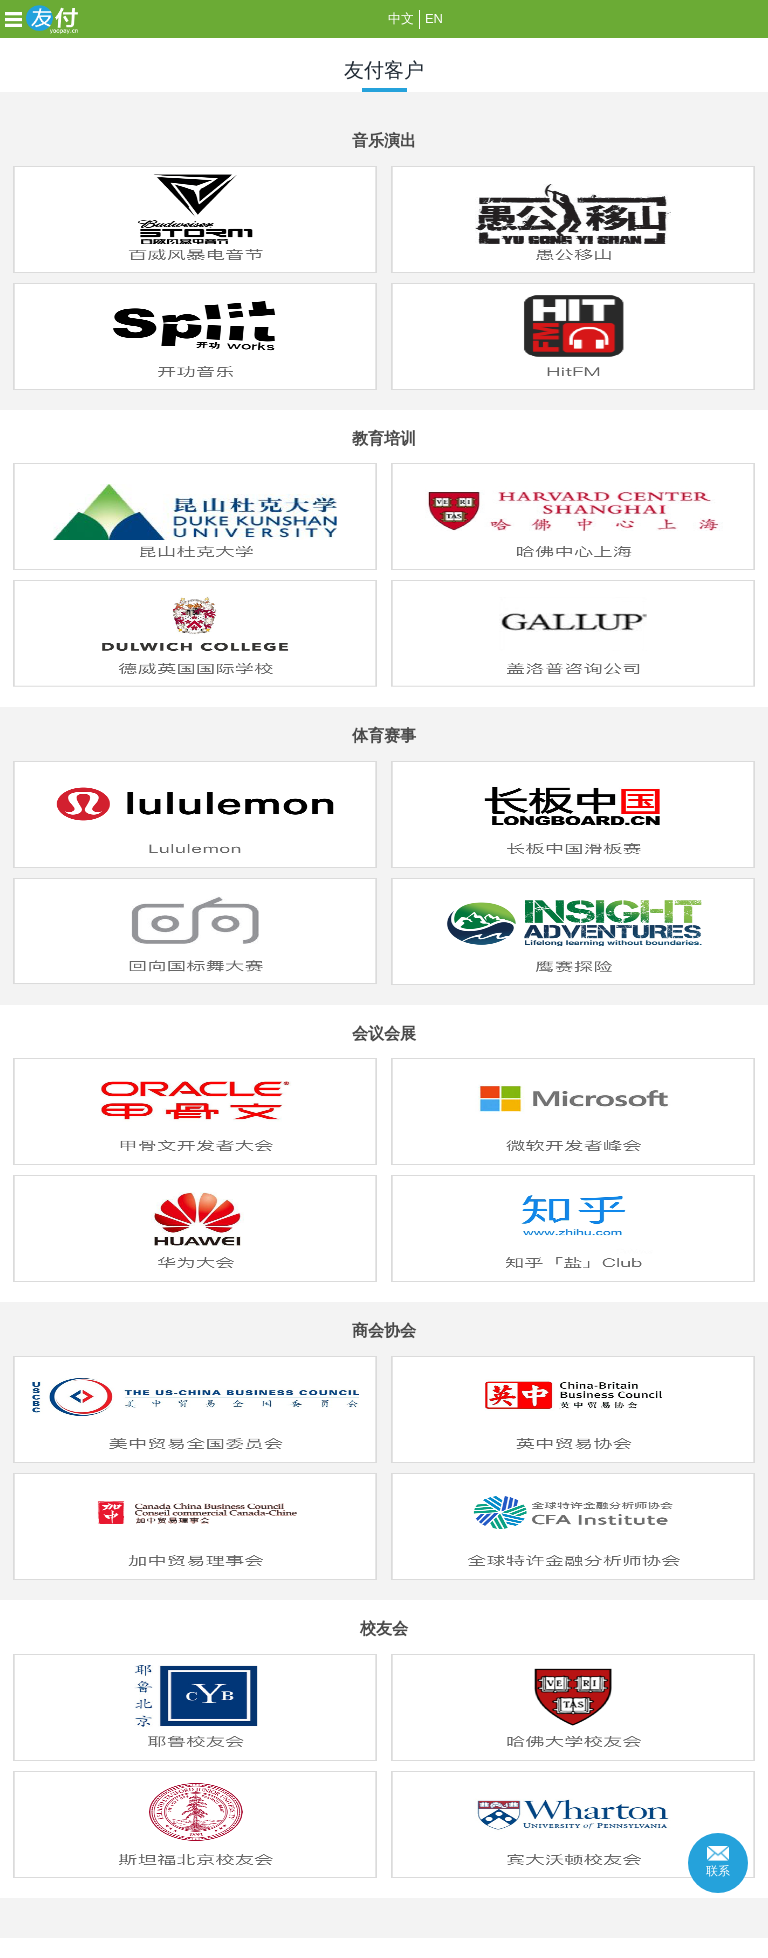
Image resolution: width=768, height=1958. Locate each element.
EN (434, 18)
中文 (401, 18)
